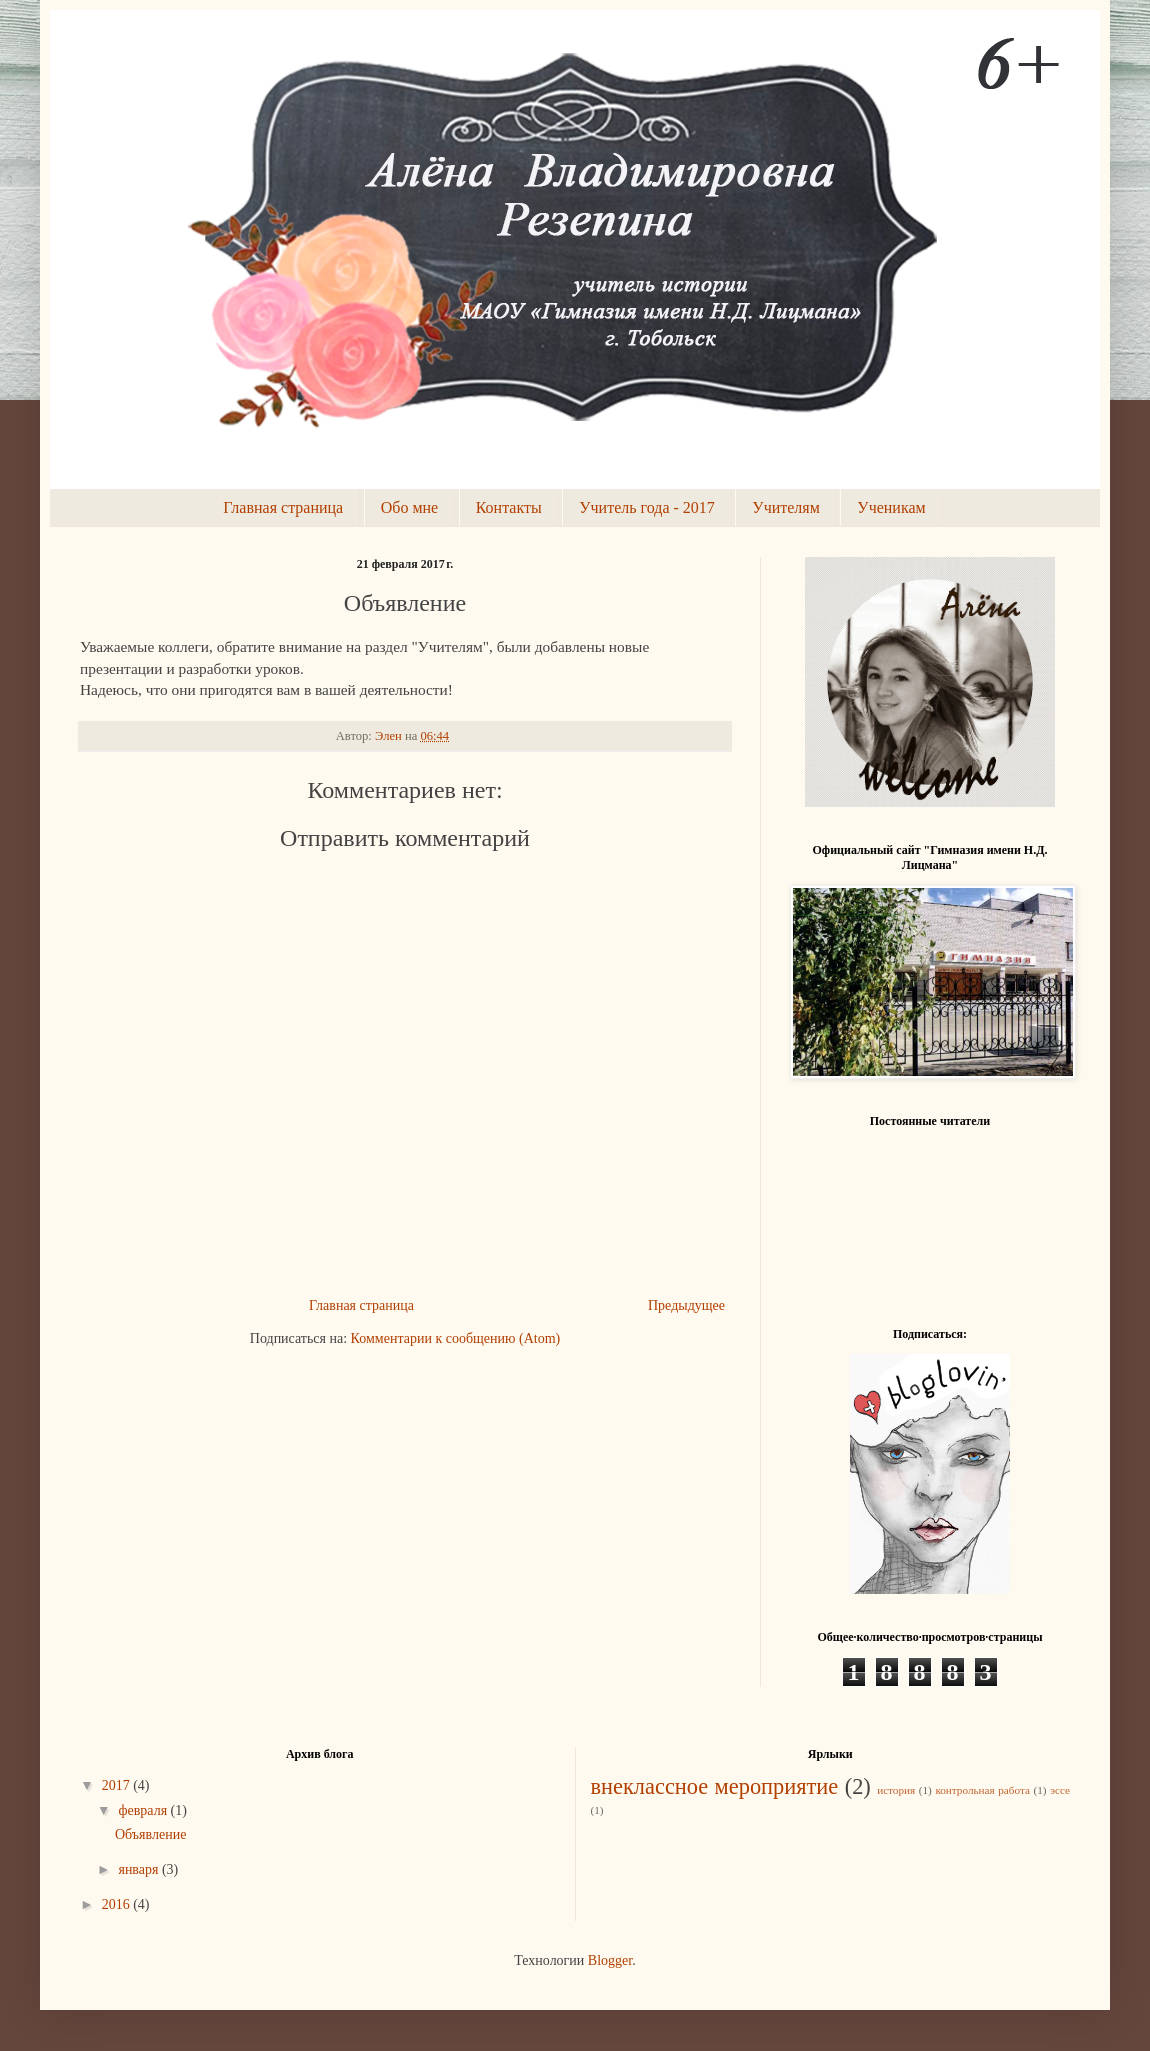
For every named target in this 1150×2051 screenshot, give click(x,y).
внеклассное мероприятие (715, 1786)
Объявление (150, 1834)
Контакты (509, 507)
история (896, 1790)
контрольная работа (982, 1790)
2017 (118, 1785)
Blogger (610, 1960)
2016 (118, 1904)
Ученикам (891, 507)
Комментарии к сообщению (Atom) (456, 1338)
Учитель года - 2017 (647, 507)
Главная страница (283, 507)
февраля (144, 1810)
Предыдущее (686, 1305)
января (140, 1869)
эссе (1060, 1790)
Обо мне (409, 507)
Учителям (786, 507)
